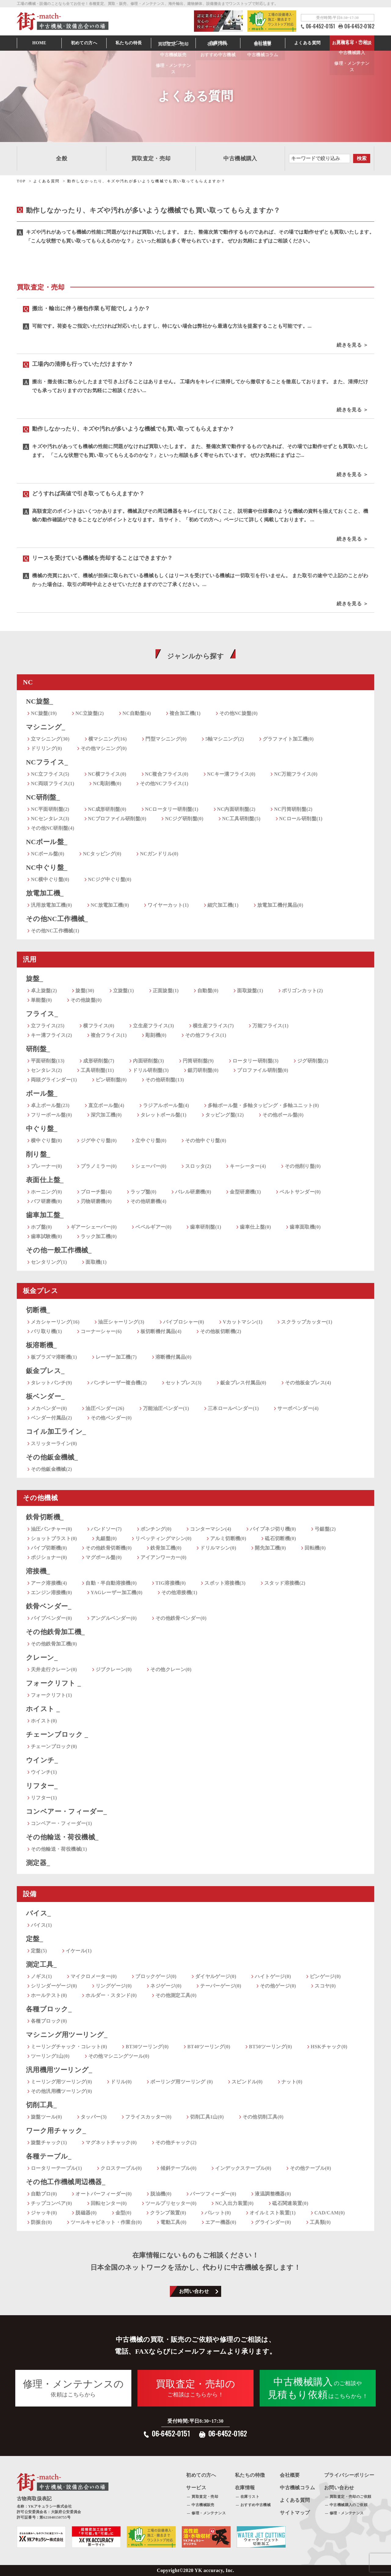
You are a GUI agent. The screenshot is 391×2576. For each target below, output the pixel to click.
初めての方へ (84, 43)
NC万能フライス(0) (295, 774)
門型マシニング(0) (166, 738)
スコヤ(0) (325, 1985)
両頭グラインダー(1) (54, 1079)
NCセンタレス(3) (50, 818)
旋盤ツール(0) (46, 2116)
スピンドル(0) (247, 2081)
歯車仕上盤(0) (255, 1227)
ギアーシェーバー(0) (94, 1227)
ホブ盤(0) (41, 1227)
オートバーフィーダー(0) (103, 2193)
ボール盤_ (41, 1093)
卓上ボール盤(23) (50, 1105)
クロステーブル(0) (121, 2168)
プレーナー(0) (46, 1166)
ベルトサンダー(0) (300, 1191)
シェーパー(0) (150, 1166)
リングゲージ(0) (114, 1985)
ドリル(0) (121, 2081)
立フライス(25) (47, 1025)
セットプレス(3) (184, 1382)
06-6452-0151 (320, 26)
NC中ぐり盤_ (47, 867)
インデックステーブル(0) (243, 2168)
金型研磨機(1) (245, 1191)
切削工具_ (41, 2105)
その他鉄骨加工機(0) (54, 1643)
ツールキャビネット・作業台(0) (106, 2222)
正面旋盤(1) (166, 990)
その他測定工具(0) (176, 1995)
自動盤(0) (207, 990)
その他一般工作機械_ (59, 1250)
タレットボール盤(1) (164, 1114)
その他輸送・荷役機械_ (62, 1837)
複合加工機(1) (185, 713)
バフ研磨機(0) (46, 1201)
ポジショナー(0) (49, 1557)
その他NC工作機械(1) (55, 930)
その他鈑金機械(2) (51, 1469)
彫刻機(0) (155, 1035)
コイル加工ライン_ (56, 1431)
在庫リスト (249, 2496)
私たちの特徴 (250, 2475)
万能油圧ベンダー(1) (166, 1408)
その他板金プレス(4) (308, 1382)
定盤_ (34, 1939)
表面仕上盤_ (45, 1180)
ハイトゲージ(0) (273, 1976)
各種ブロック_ (49, 2009)
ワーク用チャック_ (56, 2130)
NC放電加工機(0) (110, 905)
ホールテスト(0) (49, 1995)
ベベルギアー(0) (153, 1227)
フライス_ (42, 1014)
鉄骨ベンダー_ (48, 1606)
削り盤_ (38, 1154)
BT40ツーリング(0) (208, 2046)
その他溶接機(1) (179, 1592)
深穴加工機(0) (106, 1114)
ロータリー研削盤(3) (255, 1060)
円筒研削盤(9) (198, 1060)
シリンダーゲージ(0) (54, 1985)
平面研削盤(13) (47, 1060)
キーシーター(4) (248, 1166)
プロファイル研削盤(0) (262, 1070)
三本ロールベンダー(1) (233, 1408)
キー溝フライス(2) (51, 1035)
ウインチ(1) (44, 1772)
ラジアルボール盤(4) (166, 1105)
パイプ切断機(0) (49, 1547)
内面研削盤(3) (148, 1060)
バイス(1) (41, 1925)
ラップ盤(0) (143, 1191)
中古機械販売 (203, 2505)
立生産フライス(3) (153, 1025)
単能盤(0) (41, 1000)
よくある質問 (307, 43)
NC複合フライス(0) (166, 774)
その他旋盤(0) (86, 1000)
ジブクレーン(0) (114, 1669)
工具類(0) (320, 2222)
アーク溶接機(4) (49, 1583)
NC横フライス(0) (107, 774)
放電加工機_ (45, 893)
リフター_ (42, 1786)
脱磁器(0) (86, 2212)
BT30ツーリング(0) (147, 2046)
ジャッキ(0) (44, 2212)
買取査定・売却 (151, 158)
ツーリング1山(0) (50, 2056)
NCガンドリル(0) (159, 853)
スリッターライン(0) (54, 1443)
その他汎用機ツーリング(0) (61, 2091)
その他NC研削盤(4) (52, 828)
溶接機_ (38, 1571)
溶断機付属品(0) (173, 1357)
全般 (61, 158)
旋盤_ (34, 978)
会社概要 (290, 2475)
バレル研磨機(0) (193, 1191)
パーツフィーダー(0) (213, 2193)
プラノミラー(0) (99, 1166)
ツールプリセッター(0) (170, 2203)
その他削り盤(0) (303, 1166)
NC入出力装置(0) (234, 2203)
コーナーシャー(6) (101, 1331)
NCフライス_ (47, 762)
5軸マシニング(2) (224, 738)
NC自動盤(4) (136, 713)
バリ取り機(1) (46, 1331)
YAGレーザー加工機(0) (117, 1592)
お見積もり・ (352, 43)
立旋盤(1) (123, 990)
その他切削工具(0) (263, 2116)
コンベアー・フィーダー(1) (61, 1823)
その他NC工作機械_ (57, 919)
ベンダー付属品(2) (51, 1417)
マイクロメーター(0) (94, 1976)
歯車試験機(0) (46, 1236)
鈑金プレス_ (45, 1371)
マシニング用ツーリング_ (67, 2035)
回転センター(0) (109, 2203)
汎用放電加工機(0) (51, 905)
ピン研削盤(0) (111, 1079)
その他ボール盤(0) (283, 1114)
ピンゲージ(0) (325, 1976)
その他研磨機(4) (148, 1201)
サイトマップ (295, 2512)
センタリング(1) (49, 1262)
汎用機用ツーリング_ (59, 2070)
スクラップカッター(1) (306, 1321)
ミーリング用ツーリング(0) (61, 2081)
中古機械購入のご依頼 (348, 2505)
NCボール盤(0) (47, 853)
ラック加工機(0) (99, 1236)
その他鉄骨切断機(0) (109, 1547)
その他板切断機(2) (220, 1331)
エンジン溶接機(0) (51, 1592)
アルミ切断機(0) (228, 1538)
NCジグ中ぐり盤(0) (109, 879)
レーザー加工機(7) (116, 1357)
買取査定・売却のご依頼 (350, 2496)
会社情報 (263, 43)
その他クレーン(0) (171, 1669)
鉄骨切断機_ (45, 1517)
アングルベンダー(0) (114, 1618)
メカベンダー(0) (49, 1408)
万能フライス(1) (270, 1025)
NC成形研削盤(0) (107, 809)
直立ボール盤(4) (106, 1105)
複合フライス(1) (109, 1035)
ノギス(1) (41, 1976)
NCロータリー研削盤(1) (172, 809)
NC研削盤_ (43, 797)
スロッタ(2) (198, 1166)
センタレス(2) (46, 1070)
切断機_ (38, 1310)
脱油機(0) (160, 2193)
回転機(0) (315, 1547)
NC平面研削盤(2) (50, 809)
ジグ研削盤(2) (312, 1060)
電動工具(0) (173, 2222)
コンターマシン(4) (210, 1529)
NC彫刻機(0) (107, 783)
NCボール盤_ (47, 842)
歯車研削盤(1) (205, 1227)
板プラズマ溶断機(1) (54, 1357)
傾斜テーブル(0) (178, 2168)
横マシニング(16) (107, 738)
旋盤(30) (84, 990)
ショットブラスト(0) (54, 1538)
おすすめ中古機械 (255, 2505)
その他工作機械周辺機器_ (65, 2182)
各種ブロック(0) (49, 2021)
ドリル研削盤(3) (151, 1070)
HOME (39, 43)
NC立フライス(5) (50, 774)
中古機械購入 (240, 158)
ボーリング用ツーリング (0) (181, 2081)
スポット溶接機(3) (225, 1583)
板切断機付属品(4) (161, 1331)
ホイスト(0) (44, 1720)
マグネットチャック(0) (111, 2142)
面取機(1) (96, 1262)
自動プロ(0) (44, 2193)
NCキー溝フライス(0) (231, 774)
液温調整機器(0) (273, 2193)
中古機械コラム (297, 2487)
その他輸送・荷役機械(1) (59, 1849)
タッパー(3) (94, 2116)
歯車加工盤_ (45, 1215)
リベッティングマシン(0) (163, 1538)
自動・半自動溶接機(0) (111, 1583)
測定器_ (38, 1863)
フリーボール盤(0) (51, 1114)
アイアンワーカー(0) (164, 1557)
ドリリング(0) (46, 748)
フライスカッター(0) (148, 2116)
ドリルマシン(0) (218, 1547)
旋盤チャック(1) (49, 2142)
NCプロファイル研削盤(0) (117, 818)
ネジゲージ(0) (165, 1985)
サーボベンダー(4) (298, 1408)
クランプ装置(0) (168, 2212)
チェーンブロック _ (57, 1734)
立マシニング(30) (50, 738)
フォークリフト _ (53, 1683)
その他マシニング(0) (104, 748)
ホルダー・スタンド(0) (111, 1995)
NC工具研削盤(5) (241, 818)
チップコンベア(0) (51, 2203)
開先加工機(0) (270, 1547)
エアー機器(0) (220, 2222)
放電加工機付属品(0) (280, 905)
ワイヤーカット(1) (168, 905)
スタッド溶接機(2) (284, 1583)
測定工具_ (41, 1964)
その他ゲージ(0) (278, 1985)
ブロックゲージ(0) (156, 1976)
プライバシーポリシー (349, 2475)
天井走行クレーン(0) (54, 1669)
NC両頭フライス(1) (52, 783)
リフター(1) (44, 1797)
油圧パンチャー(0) (51, 1529)
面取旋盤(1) (250, 990)
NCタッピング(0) (102, 853)
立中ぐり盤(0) (150, 1140)
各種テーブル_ (48, 2156)
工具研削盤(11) (97, 1070)
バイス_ (38, 1913)
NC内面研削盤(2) (236, 809)
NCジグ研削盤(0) (184, 818)
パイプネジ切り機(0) (273, 1529)
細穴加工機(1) (223, 905)
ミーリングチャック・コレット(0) (69, 2046)
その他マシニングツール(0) (118, 2056)
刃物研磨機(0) (96, 1201)
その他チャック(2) (176, 2142)
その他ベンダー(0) (111, 1417)
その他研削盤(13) (164, 1079)
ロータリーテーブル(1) (56, 2168)
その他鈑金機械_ (52, 1457)
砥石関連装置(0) (290, 2203)
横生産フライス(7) (213, 1025)
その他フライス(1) (205, 1035)
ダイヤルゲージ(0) (215, 1976)
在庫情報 (218, 43)
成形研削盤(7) (98, 1060)
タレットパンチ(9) (51, 1382)
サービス (173, 43)
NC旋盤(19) (44, 713)
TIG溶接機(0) (170, 1583)
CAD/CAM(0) (329, 2212)
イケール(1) (79, 1950)
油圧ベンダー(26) (105, 1408)
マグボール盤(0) (104, 1557)
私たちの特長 (128, 43)
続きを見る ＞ (352, 345)
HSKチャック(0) (329, 2046)
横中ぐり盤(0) (46, 1140)
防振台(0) (41, 2222)
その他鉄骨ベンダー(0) (180, 1618)
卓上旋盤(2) (44, 990)
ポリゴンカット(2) (302, 990)
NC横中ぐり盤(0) (50, 879)
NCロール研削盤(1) (301, 818)
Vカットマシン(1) (242, 1321)
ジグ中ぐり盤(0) (99, 1140)
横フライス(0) (98, 1025)
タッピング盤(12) (224, 1114)
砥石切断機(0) (280, 1538)
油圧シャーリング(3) (121, 1321)
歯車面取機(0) (305, 1227)
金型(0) (123, 2212)
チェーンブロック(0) (54, 1746)
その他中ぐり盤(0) (205, 1140)
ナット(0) (291, 2081)
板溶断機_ (41, 1345)
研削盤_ (38, 1049)
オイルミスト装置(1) (273, 2212)
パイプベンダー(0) (51, 1618)
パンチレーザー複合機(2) (119, 1382)
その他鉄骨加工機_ (55, 1632)
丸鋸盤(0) (106, 1538)
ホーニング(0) (46, 1191)
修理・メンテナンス (209, 2513)
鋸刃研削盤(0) (203, 1070)
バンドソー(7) (106, 1529)
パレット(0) (218, 2212)
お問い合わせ (194, 2291)
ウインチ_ (42, 1760)
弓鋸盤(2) (325, 1529)
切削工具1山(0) (207, 2116)
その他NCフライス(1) (164, 783)
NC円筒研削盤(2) (293, 809)
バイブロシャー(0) (183, 1321)
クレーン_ (42, 1657)
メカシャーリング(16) (55, 1321)
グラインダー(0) (273, 2222)
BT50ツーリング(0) (270, 2046)
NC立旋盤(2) (89, 713)
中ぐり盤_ (41, 1128)
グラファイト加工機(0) (288, 738)
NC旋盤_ (39, 701)
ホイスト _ (43, 1709)
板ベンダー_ (45, 1396)
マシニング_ (45, 727)
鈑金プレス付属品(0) (243, 1382)
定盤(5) (39, 1950)
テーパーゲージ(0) (220, 1985)
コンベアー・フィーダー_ (66, 1811)
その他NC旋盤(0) (238, 713)
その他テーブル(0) (310, 2168)
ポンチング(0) (156, 1529)
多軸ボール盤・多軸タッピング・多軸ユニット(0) (263, 1105)
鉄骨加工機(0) (165, 1547)
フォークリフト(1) (51, 1695)
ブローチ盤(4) (96, 1191)
